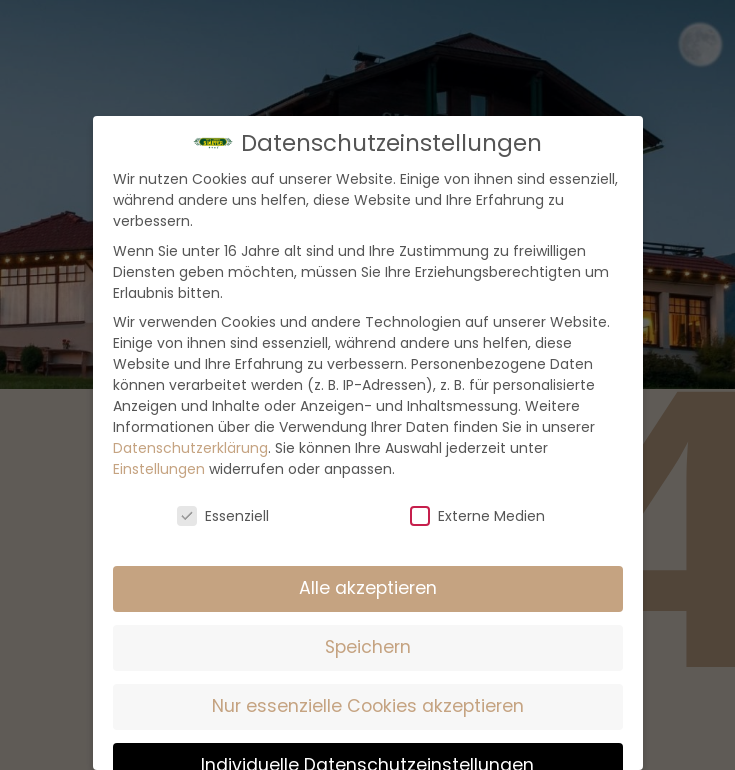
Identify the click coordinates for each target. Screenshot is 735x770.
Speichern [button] (368, 647)
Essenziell (223, 516)
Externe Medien (477, 516)
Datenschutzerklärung (190, 448)
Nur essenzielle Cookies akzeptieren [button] (368, 706)
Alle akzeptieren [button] (368, 588)
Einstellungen (159, 469)
